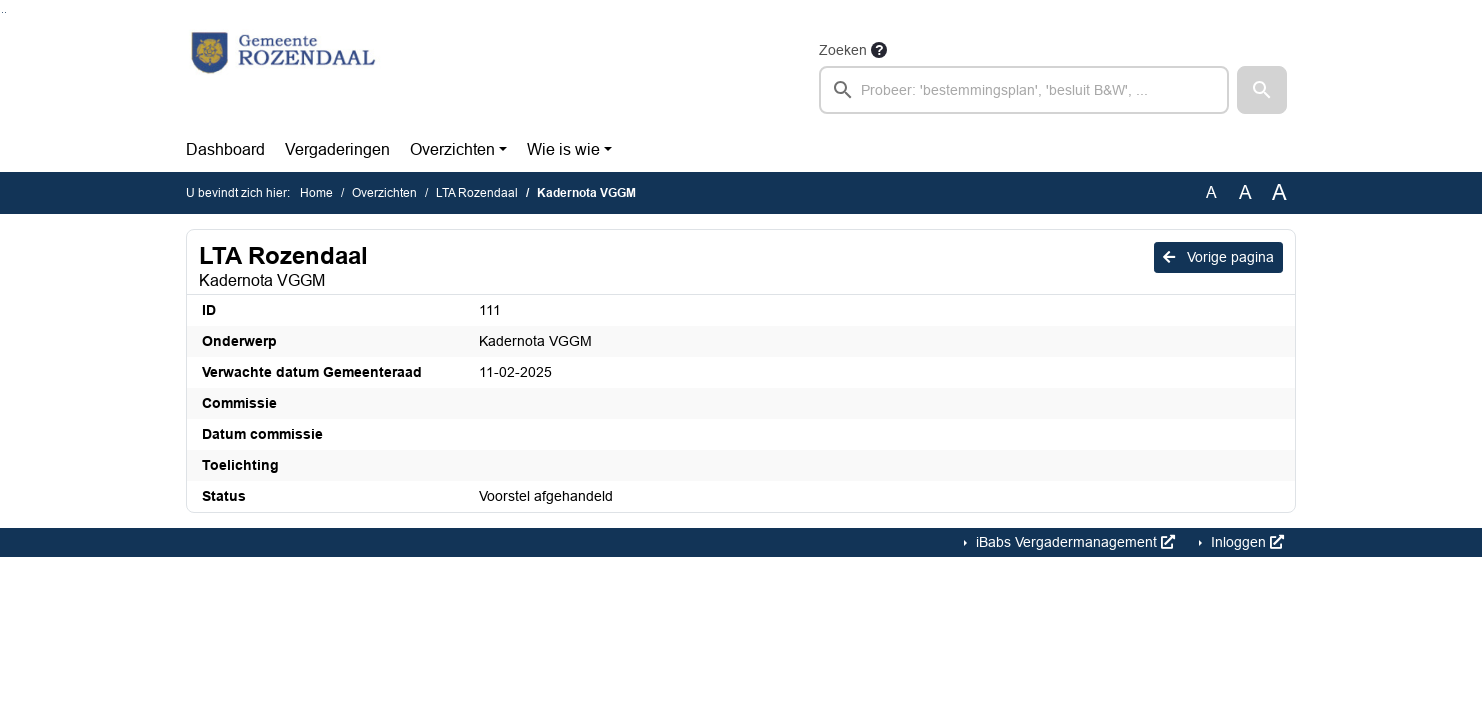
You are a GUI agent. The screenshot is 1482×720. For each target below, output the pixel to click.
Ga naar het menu (5, 12)
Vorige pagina (1218, 257)
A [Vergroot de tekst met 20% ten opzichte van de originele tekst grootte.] (1245, 192)
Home (316, 193)
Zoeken (843, 50)
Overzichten (452, 149)
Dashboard (225, 149)
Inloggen (1245, 542)
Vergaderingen (337, 149)
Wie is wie (563, 149)
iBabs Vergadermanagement (1073, 542)
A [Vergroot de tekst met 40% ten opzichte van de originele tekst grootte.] (1279, 193)
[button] (1262, 90)
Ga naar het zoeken (2, 12)
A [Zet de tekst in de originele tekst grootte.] (1211, 192)
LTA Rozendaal (477, 193)
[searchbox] (1024, 90)
